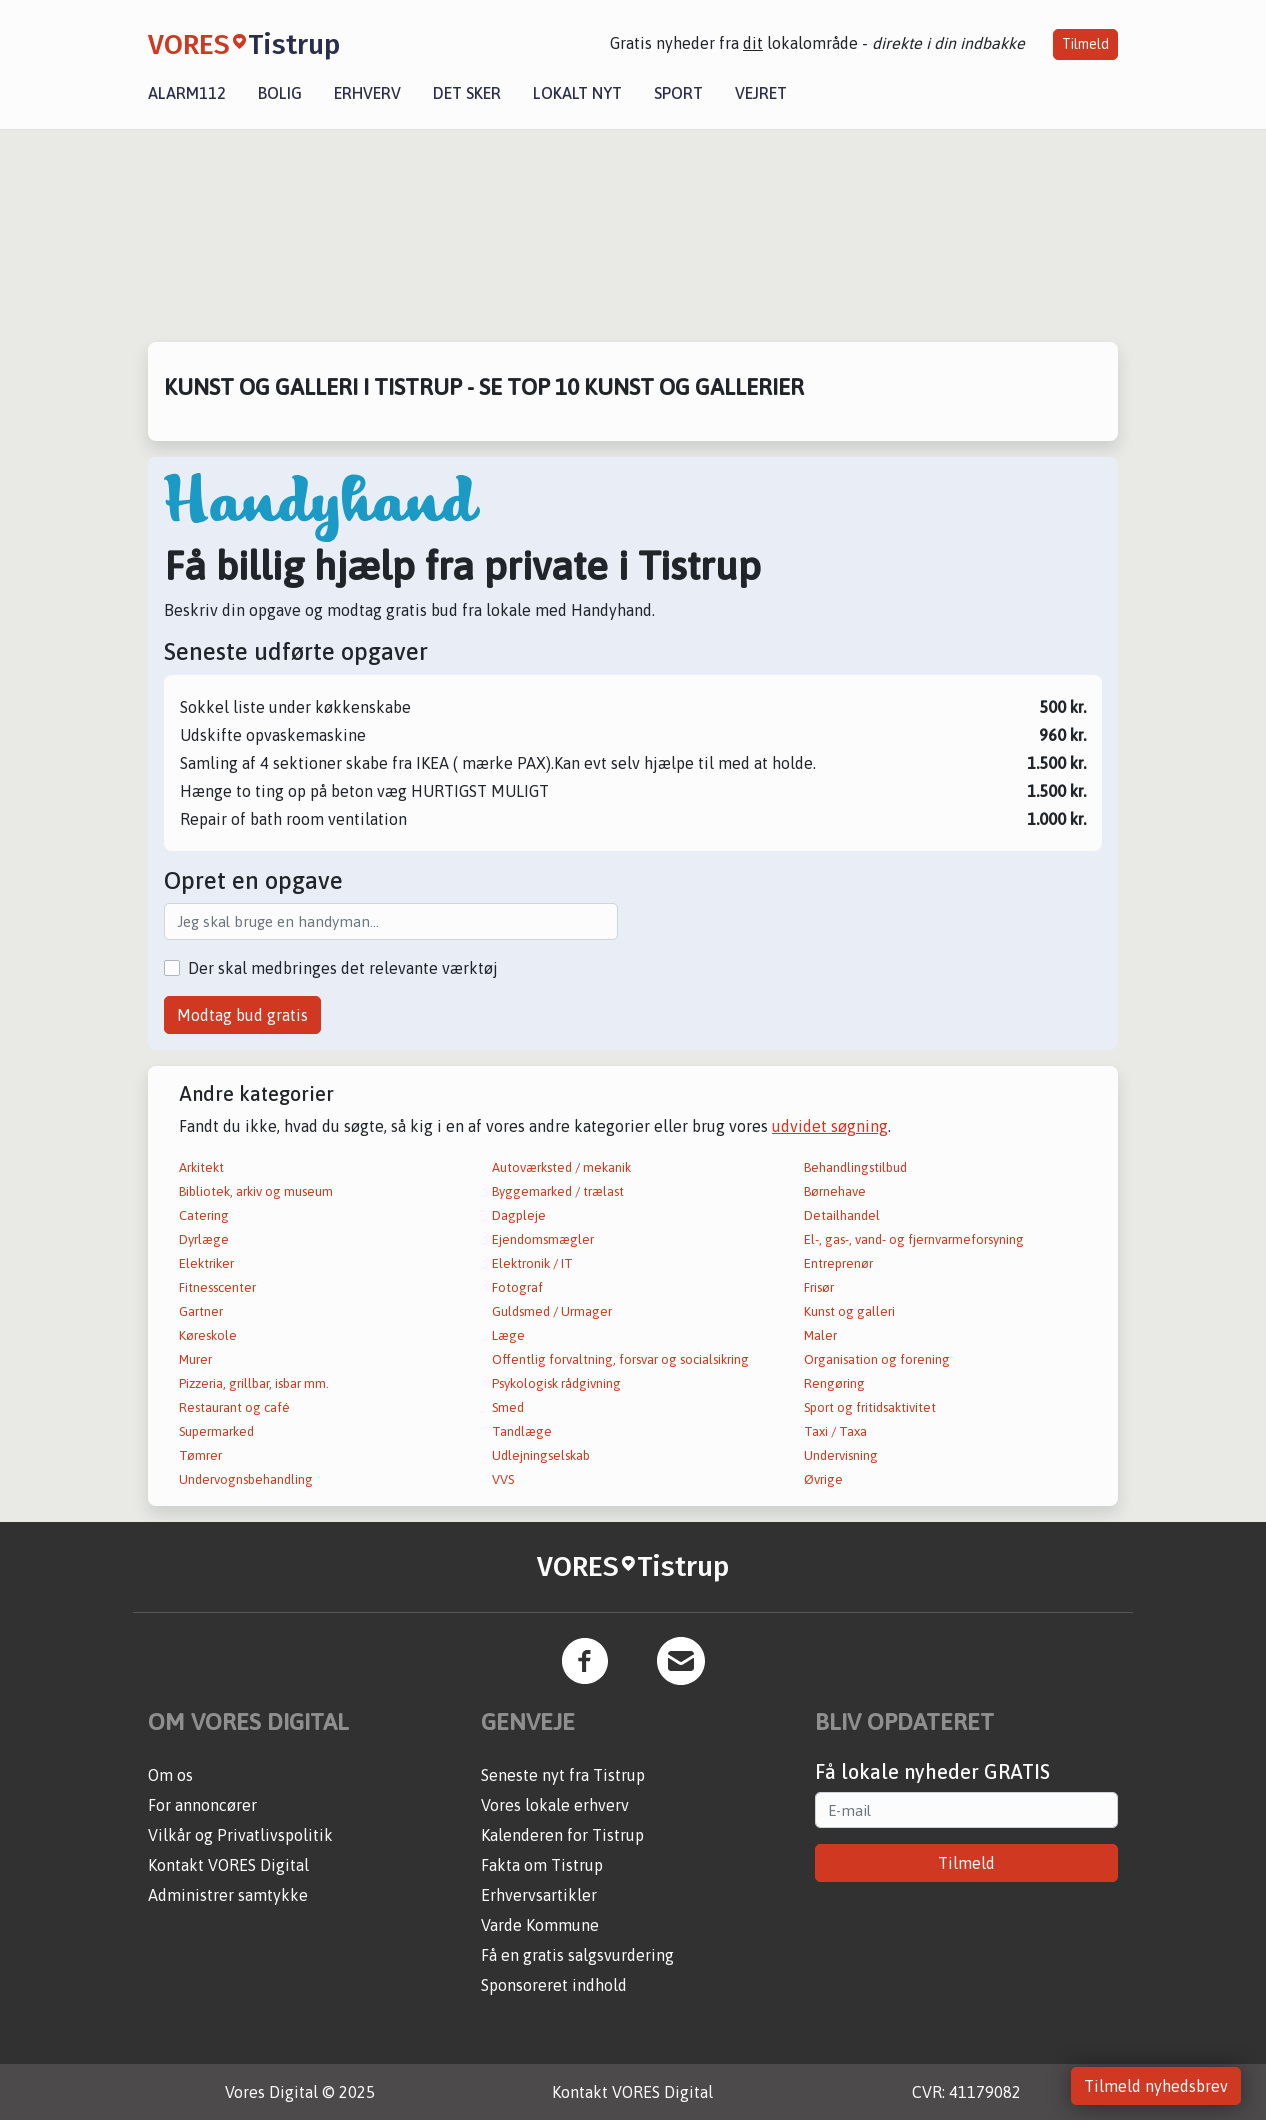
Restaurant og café (234, 1407)
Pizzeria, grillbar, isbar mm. (254, 1383)
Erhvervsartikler (539, 1895)
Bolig (280, 93)
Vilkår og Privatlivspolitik (240, 1835)
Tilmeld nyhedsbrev (1156, 2086)
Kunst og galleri (849, 1311)
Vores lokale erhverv (555, 1805)
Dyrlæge (204, 1239)
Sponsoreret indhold (554, 1985)
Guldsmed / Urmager (552, 1311)
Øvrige (823, 1479)
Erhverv (367, 93)
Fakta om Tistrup (542, 1865)
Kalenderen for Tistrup (562, 1835)
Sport (678, 93)
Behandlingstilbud (855, 1167)
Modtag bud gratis (242, 1015)
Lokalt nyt (577, 93)
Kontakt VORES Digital (228, 1865)
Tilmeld (1085, 44)
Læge (508, 1335)
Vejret (761, 93)
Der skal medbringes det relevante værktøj (343, 968)
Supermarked (216, 1431)
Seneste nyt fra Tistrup (563, 1775)
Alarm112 (187, 93)
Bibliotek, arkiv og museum (256, 1191)
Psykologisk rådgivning (556, 1383)
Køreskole (208, 1335)
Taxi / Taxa (835, 1431)
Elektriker (206, 1263)
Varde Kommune (540, 1925)
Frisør (819, 1287)
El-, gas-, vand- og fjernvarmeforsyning (914, 1239)
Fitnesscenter (217, 1287)
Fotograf (517, 1287)
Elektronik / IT (532, 1263)
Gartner (201, 1311)
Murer (195, 1359)
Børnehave (835, 1191)
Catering (204, 1215)
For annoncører (202, 1805)
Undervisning (841, 1455)
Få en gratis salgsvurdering (577, 1955)
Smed (508, 1407)
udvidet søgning (830, 1126)
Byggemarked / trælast (558, 1191)
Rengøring (834, 1383)
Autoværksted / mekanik (561, 1167)
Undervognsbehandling (246, 1479)
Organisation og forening (877, 1359)
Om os (170, 1775)
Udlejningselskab (541, 1455)
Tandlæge (522, 1431)
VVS (503, 1479)
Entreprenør (838, 1263)
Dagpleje (519, 1215)
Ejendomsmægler (543, 1239)
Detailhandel (842, 1215)
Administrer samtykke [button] (228, 1895)
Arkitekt (201, 1167)
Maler (820, 1335)
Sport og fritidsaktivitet (870, 1407)
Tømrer (200, 1455)
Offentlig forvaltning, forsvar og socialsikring (620, 1359)
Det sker (467, 93)
